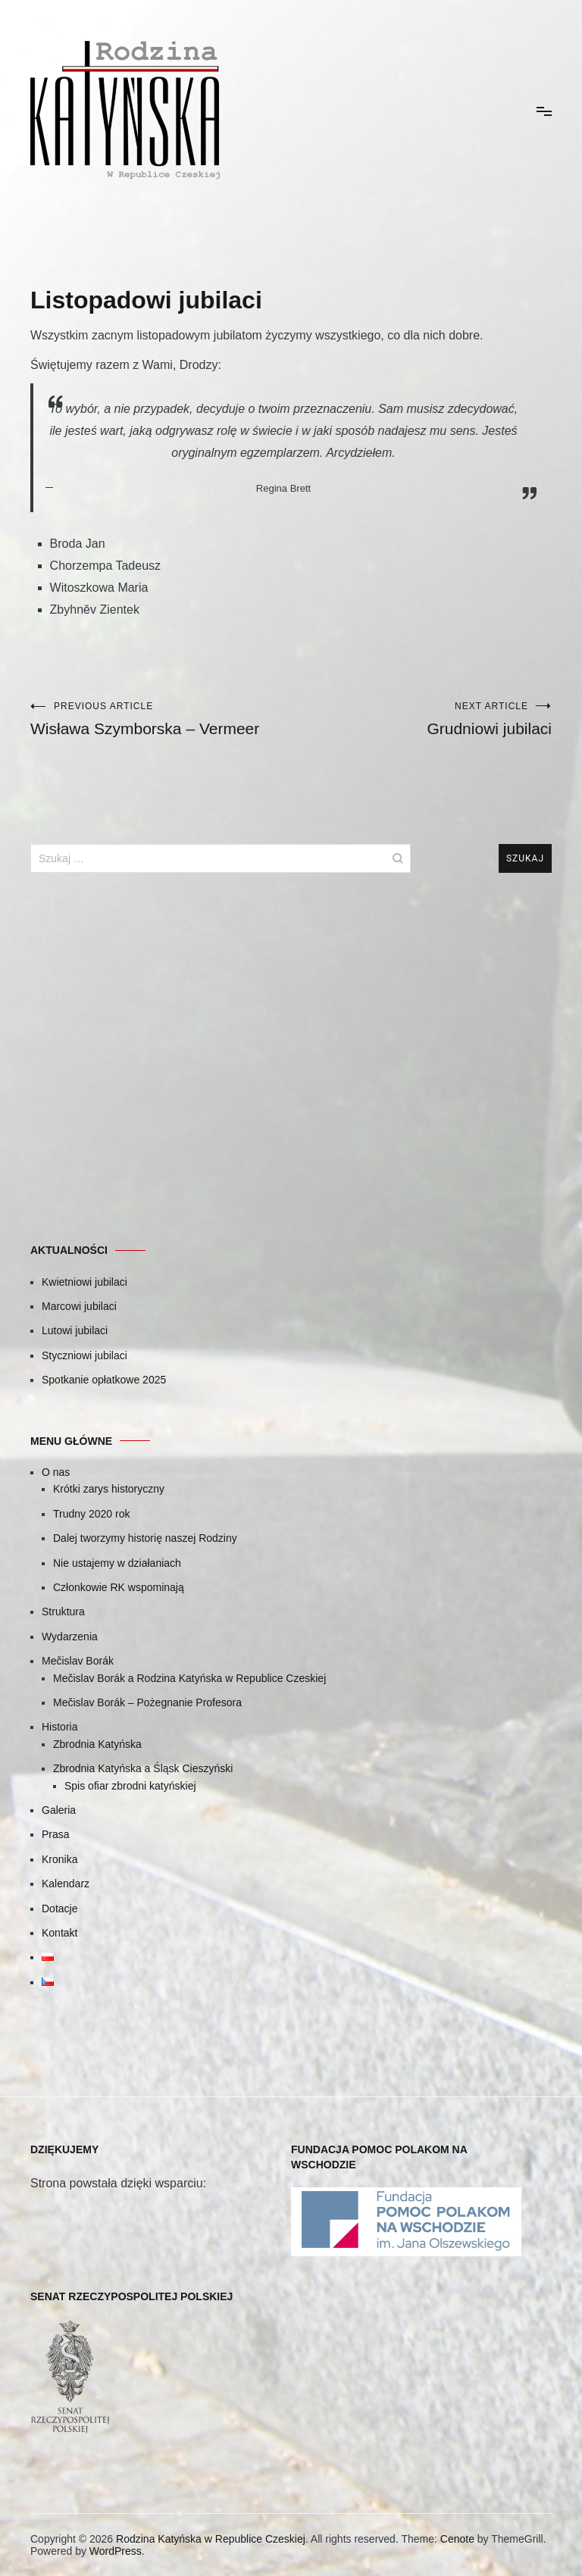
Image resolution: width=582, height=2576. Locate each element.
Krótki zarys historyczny (108, 1489)
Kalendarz (65, 1883)
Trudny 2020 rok (91, 1514)
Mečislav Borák (78, 1661)
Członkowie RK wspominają (118, 1587)
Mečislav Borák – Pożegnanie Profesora (147, 1702)
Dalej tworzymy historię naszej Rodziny (145, 1538)
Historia (59, 1727)
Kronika (59, 1859)
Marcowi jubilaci (79, 1306)
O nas (56, 1472)
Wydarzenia (70, 1636)
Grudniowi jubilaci (421, 719)
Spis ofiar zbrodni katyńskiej (130, 1786)
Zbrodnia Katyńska (97, 1744)
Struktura (63, 1611)
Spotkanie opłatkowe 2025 (104, 1380)
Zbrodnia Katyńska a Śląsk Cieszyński (143, 1768)
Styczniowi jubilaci (84, 1355)
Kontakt (59, 1933)
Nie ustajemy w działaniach (117, 1563)
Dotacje (59, 1908)
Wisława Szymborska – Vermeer (160, 719)
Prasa (56, 1834)
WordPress (115, 2551)
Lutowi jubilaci (75, 1330)
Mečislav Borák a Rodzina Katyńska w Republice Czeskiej (189, 1678)
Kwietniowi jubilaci (84, 1282)
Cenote (457, 2539)
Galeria (59, 1810)
